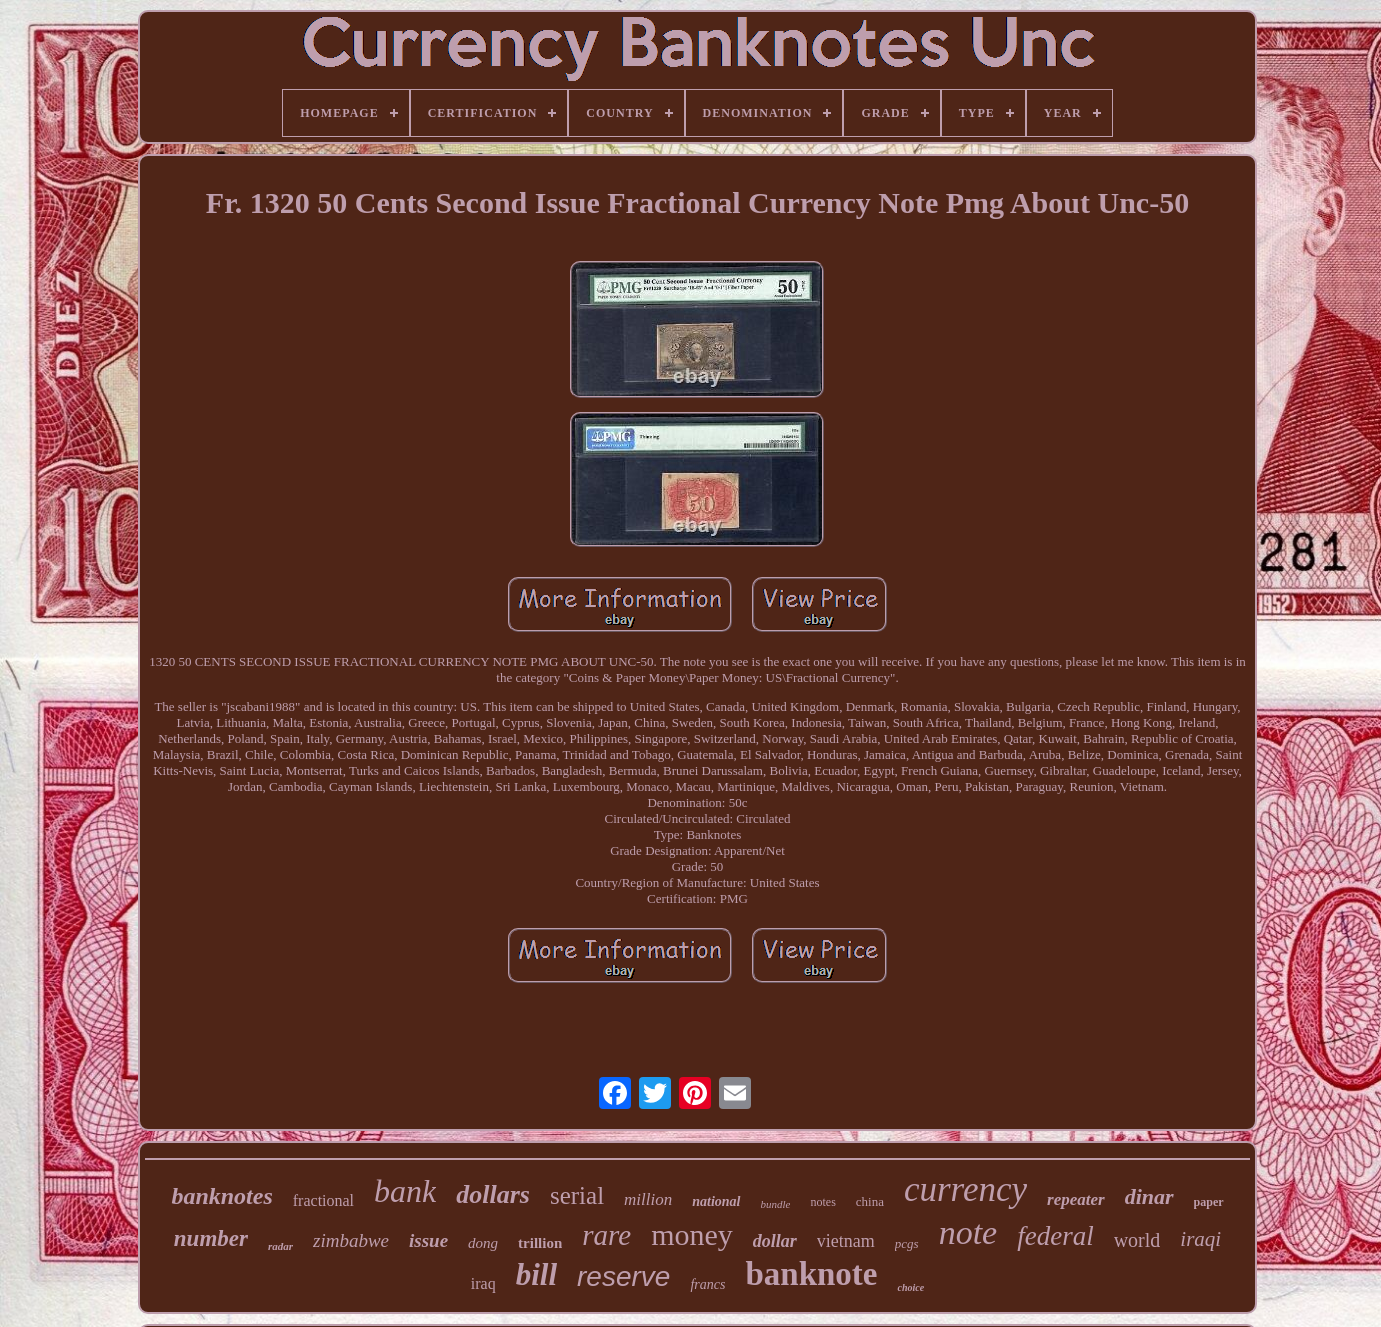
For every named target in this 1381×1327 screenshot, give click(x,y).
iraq (483, 1283)
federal (1055, 1236)
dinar (1149, 1196)
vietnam (846, 1241)
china (870, 1201)
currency (965, 1189)
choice (910, 1287)
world (1137, 1240)
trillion (540, 1243)
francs (707, 1284)
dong (483, 1243)
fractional (323, 1200)
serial (577, 1195)
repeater (1076, 1199)
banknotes (221, 1196)
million (648, 1199)
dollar (775, 1241)
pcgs (907, 1243)
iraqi (1200, 1239)
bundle (776, 1204)
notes (822, 1202)
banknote (811, 1274)
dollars (493, 1194)
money (692, 1234)
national (716, 1201)
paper (1209, 1202)
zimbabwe (351, 1240)
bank (405, 1191)
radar (280, 1246)
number (211, 1238)
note (968, 1232)
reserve (623, 1276)
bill (536, 1274)
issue (428, 1240)
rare (606, 1235)
